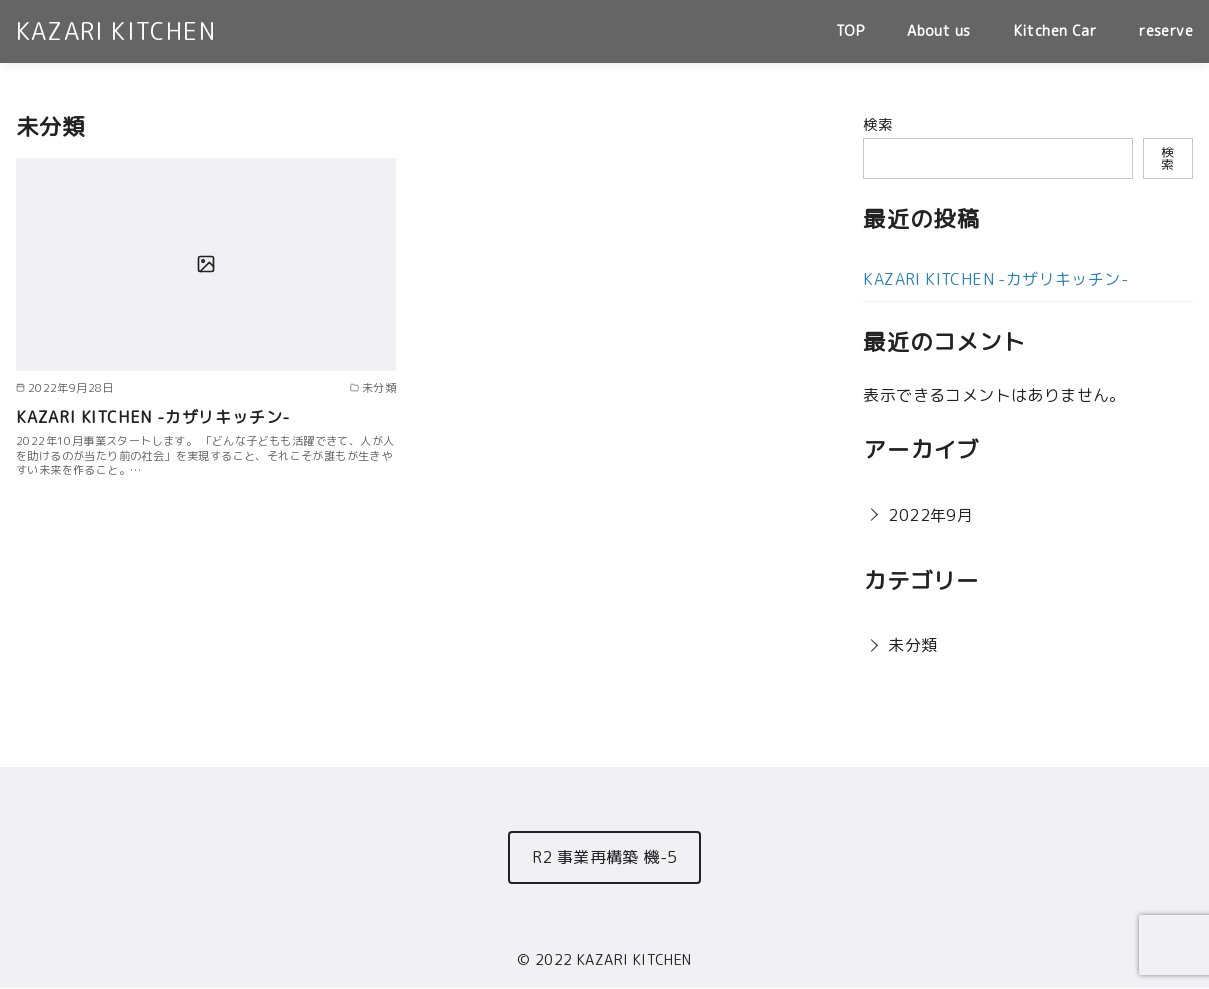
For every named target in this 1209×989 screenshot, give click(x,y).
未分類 (912, 645)
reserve (1166, 31)
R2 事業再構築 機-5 (605, 857)
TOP (850, 31)
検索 (877, 125)
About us (938, 31)
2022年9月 (930, 515)
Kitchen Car (1055, 31)
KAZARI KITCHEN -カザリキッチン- (153, 417)
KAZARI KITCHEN (116, 31)
